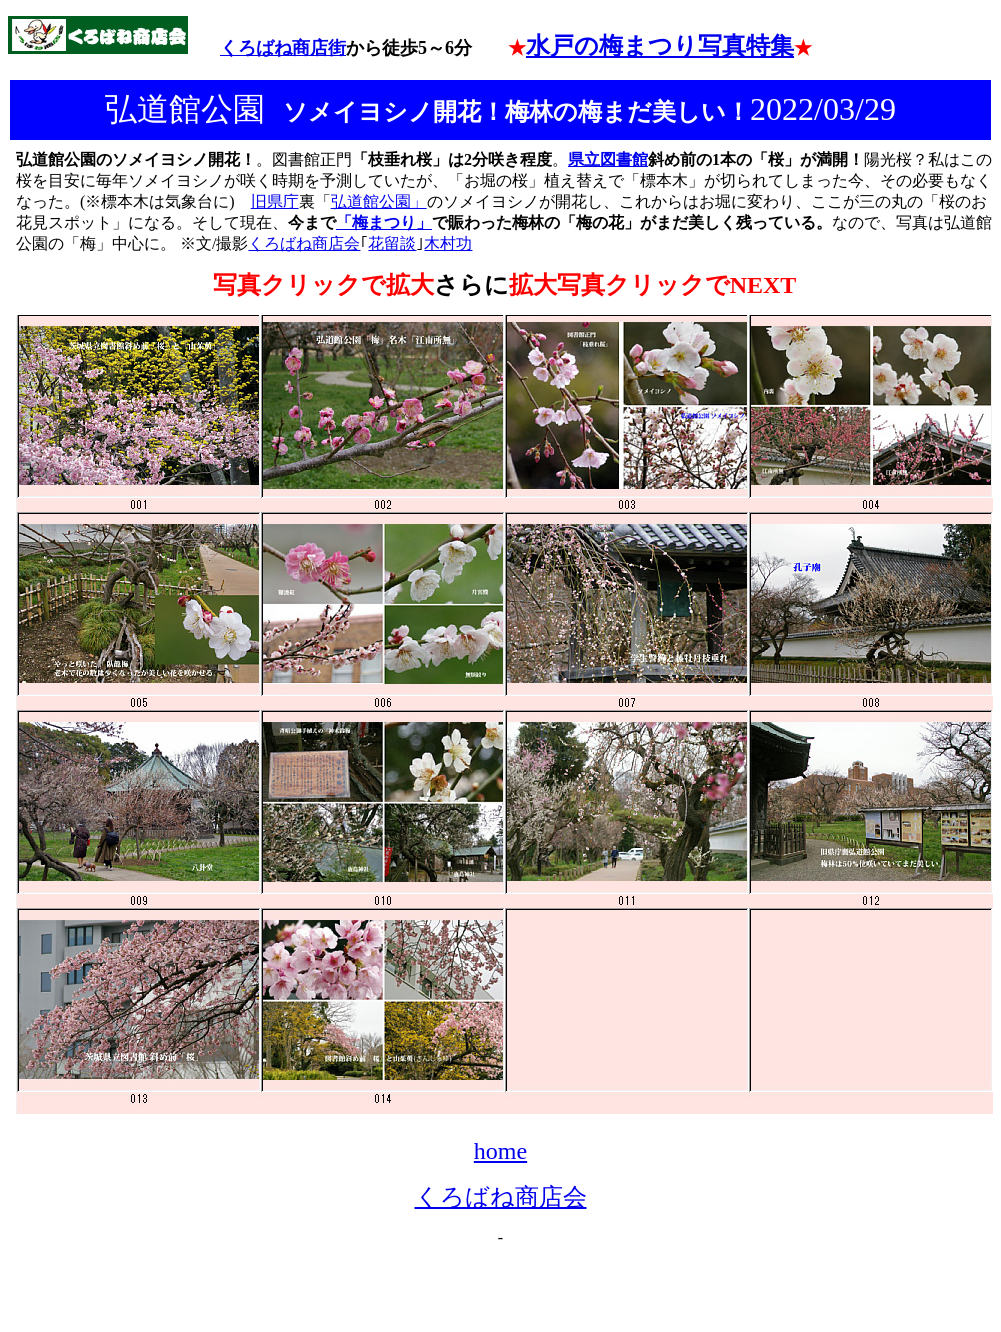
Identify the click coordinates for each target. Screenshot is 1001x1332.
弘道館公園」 (379, 201)
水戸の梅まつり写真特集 (660, 46)
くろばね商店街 (283, 48)
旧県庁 (275, 201)
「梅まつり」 (384, 222)
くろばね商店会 (304, 243)
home (500, 1151)
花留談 (392, 243)
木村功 (448, 243)
